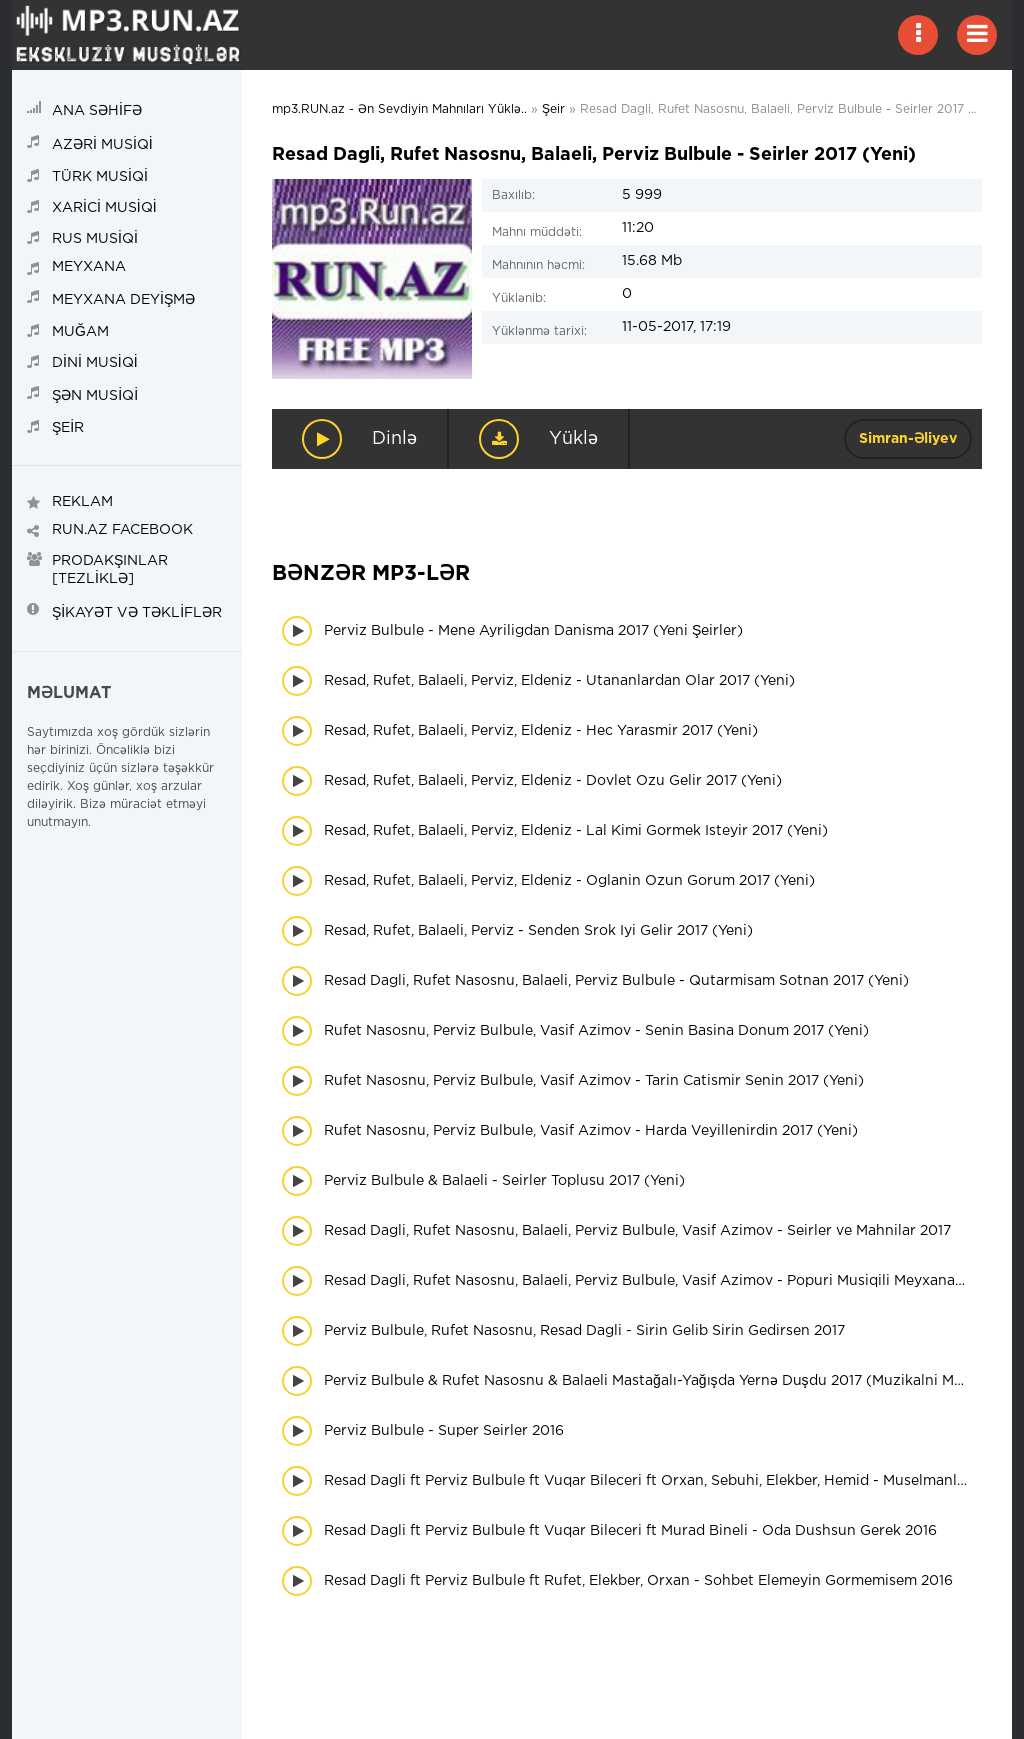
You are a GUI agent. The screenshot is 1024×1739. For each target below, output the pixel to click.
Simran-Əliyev (908, 439)
